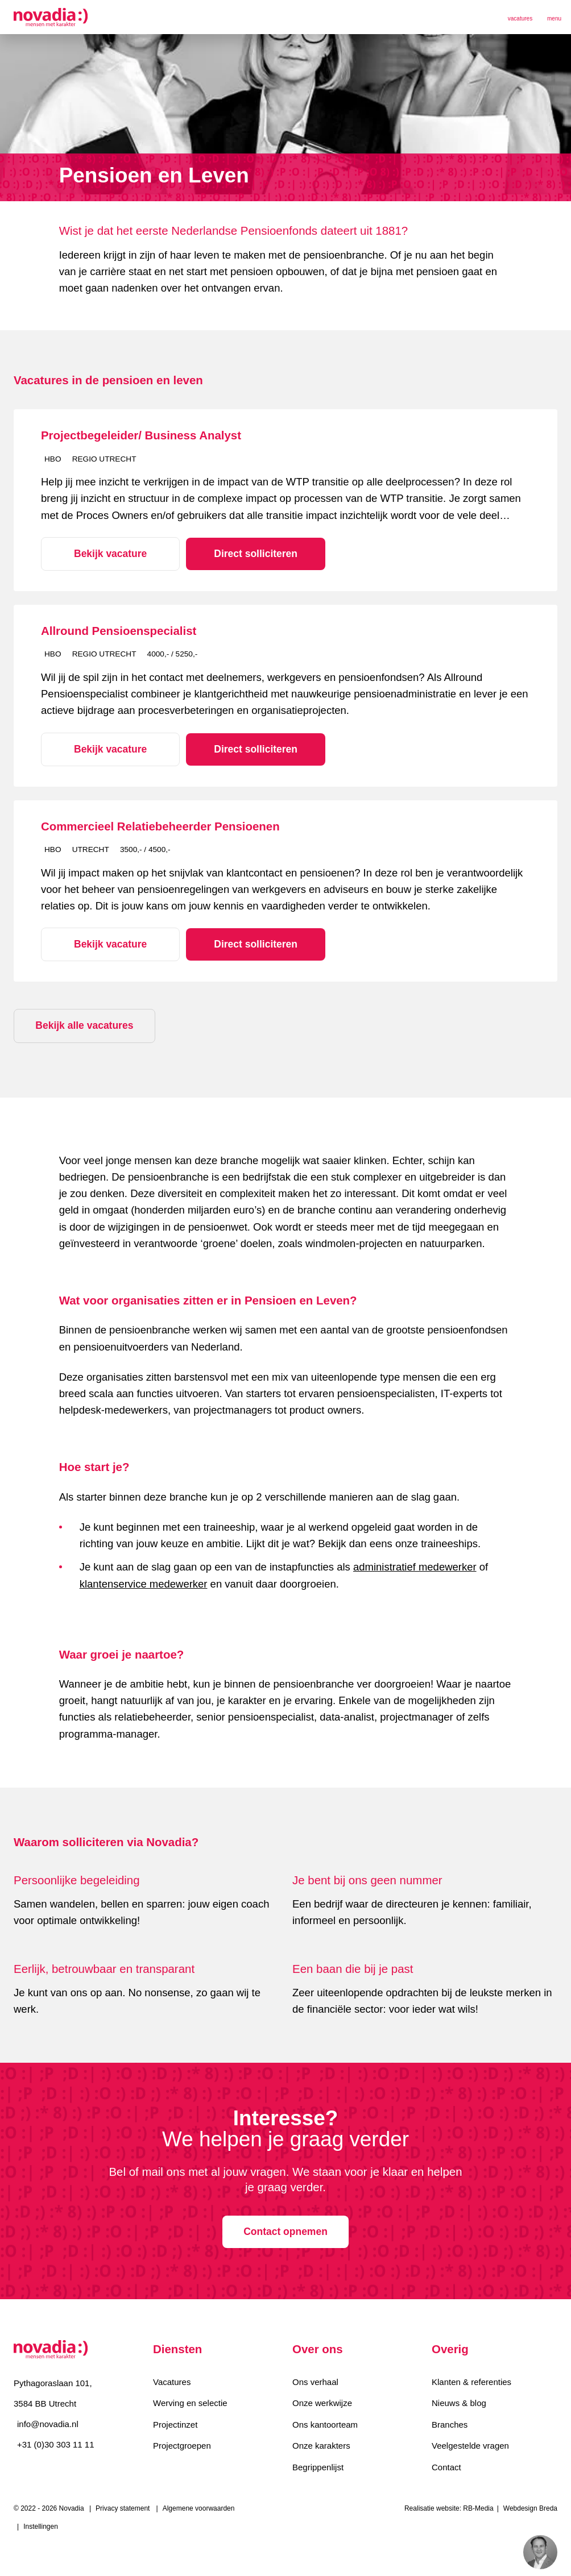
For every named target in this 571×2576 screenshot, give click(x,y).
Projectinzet (175, 2423)
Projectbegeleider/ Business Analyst (141, 435)
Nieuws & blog (459, 2402)
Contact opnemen (285, 2230)
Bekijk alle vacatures (85, 1024)
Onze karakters (321, 2445)
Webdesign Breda (530, 2508)
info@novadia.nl (47, 2422)
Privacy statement (123, 2508)
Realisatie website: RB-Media (449, 2508)
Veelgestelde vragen (470, 2445)
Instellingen (40, 2527)
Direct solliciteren (242, 553)
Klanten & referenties (471, 2380)
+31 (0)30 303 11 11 (55, 2443)
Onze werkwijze (322, 2402)
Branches (449, 2423)
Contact (446, 2466)
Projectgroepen (182, 2445)
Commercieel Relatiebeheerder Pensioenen (160, 825)
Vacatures (172, 2380)
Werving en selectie (190, 2402)
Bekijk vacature (106, 553)
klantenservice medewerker (144, 1582)
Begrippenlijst (318, 2466)
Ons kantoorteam (325, 2423)
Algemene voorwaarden (199, 2508)
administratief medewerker (415, 1566)
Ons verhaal (315, 2380)
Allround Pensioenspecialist (119, 630)
